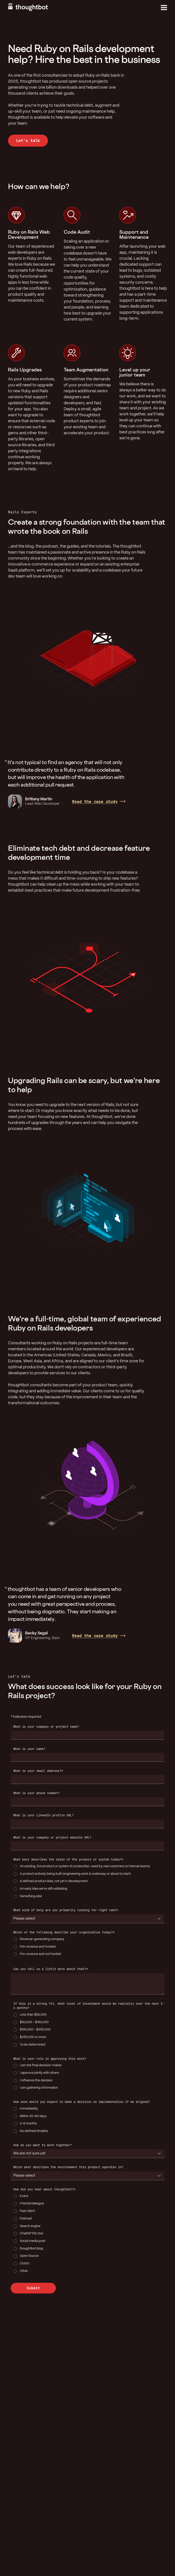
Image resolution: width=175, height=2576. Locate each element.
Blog (128, 2500)
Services (100, 2473)
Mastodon (164, 2473)
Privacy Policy (103, 2565)
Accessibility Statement (143, 2560)
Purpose (131, 2493)
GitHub (162, 2486)
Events (130, 2507)
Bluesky (162, 2480)
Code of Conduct (106, 2560)
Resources (101, 2493)
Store (129, 2520)
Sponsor (131, 2514)
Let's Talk (100, 2500)
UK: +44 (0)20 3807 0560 (112, 2554)
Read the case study (95, 801)
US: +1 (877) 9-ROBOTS (111, 2549)
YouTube (163, 2493)
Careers (131, 2486)
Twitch (161, 2500)
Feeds (161, 2507)
